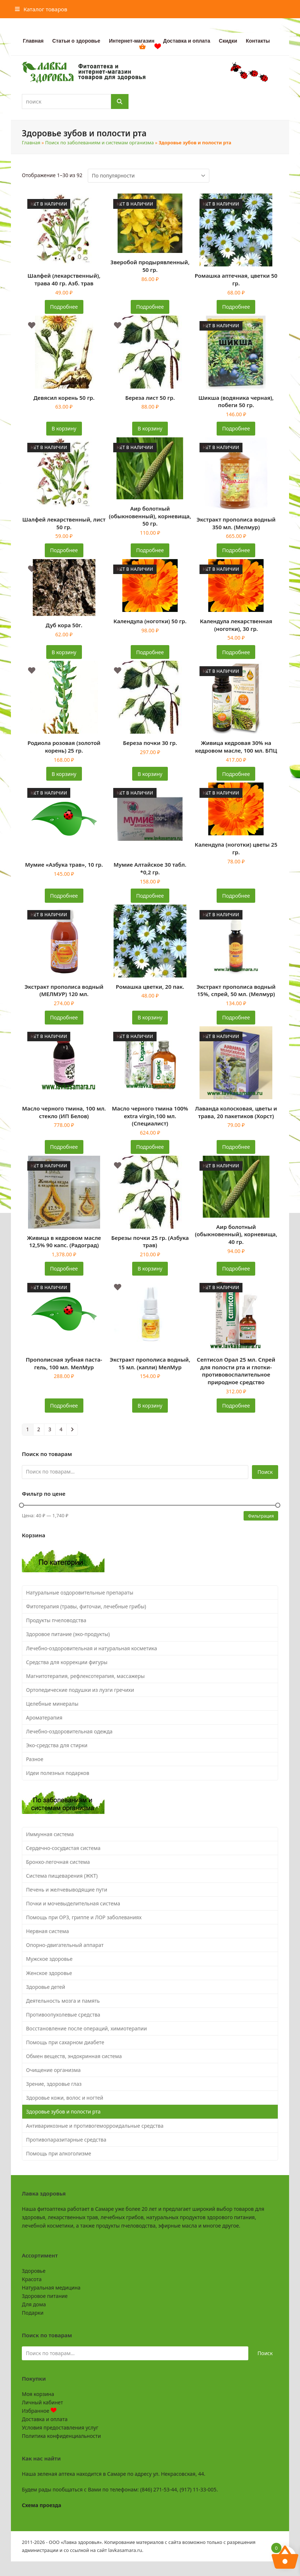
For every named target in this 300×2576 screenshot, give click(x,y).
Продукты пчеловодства (56, 1620)
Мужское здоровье (49, 1958)
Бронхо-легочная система (58, 1861)
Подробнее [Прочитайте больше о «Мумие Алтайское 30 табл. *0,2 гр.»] (150, 895)
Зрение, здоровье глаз (54, 2083)
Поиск (265, 1471)
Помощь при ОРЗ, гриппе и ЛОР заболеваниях (84, 1917)
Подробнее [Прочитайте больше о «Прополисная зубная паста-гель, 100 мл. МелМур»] (64, 1405)
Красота (32, 2279)
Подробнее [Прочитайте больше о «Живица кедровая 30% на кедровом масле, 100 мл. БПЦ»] (236, 773)
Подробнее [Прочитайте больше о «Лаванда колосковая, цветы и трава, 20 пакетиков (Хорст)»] (236, 1146)
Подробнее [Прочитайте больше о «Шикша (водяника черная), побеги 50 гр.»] (236, 428)
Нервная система (47, 1931)
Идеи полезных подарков (58, 1772)
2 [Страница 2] (38, 1429)
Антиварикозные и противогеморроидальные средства (95, 2125)
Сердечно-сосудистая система (63, 1848)
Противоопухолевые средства (63, 2014)
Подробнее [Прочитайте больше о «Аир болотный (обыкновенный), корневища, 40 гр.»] (236, 1268)
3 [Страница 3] (49, 1429)
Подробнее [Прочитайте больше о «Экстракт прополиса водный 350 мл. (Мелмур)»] (236, 550)
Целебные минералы (52, 1703)
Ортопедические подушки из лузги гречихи (80, 1689)
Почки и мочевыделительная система (73, 1903)
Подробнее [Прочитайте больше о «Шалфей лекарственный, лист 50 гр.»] (64, 550)
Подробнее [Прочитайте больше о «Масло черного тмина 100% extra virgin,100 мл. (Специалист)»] (150, 1146)
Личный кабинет (42, 2402)
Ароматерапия (44, 1717)
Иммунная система (50, 1834)
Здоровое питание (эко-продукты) (68, 1634)
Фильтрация (261, 1516)
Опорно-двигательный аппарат (65, 1944)
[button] (41, 9)
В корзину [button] (64, 428)
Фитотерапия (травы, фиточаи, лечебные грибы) (86, 1606)
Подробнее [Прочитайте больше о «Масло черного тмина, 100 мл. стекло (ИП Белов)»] (64, 1146)
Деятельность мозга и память (63, 2000)
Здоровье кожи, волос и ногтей (64, 2097)
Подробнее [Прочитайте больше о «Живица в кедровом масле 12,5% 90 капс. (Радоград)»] (64, 1268)
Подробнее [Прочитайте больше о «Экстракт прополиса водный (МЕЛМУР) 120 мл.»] (64, 1017)
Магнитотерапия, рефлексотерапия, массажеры (85, 1676)
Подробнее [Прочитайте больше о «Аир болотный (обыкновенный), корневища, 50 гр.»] (150, 550)
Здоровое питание (45, 2295)
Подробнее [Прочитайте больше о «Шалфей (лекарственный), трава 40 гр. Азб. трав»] (64, 306)
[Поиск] (120, 101)
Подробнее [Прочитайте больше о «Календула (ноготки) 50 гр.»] (150, 652)
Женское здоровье (49, 1973)
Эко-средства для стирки (57, 1745)
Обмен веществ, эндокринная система (74, 2056)
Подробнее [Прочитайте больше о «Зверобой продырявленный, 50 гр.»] (150, 306)
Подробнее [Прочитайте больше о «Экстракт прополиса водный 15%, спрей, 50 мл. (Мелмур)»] (236, 1017)
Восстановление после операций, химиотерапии (86, 2028)
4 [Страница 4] (60, 1429)
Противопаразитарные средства (66, 2139)
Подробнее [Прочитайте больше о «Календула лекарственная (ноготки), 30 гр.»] (236, 652)
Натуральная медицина (51, 2287)
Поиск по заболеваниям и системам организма (99, 142)
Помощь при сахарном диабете (65, 2042)
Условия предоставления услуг (60, 2427)
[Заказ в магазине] (148, 175)
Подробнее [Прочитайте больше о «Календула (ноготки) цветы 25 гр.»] (236, 895)
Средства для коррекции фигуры (67, 1662)
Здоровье (34, 2270)
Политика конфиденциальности (61, 2435)
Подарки (32, 2312)
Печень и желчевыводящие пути (66, 1889)
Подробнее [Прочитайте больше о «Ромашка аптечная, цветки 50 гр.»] (236, 306)
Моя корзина (38, 2393)
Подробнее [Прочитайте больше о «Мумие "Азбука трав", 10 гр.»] (64, 895)
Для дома (34, 2304)
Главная (31, 142)
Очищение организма (53, 2069)
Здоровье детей (45, 1986)
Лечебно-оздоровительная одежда (69, 1731)
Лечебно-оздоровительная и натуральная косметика (91, 1648)
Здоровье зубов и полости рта (63, 2111)
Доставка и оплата (44, 2419)
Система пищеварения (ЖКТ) (62, 1875)
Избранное (39, 2410)
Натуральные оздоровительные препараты (80, 1592)
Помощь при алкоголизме (58, 2153)
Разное (34, 1759)
